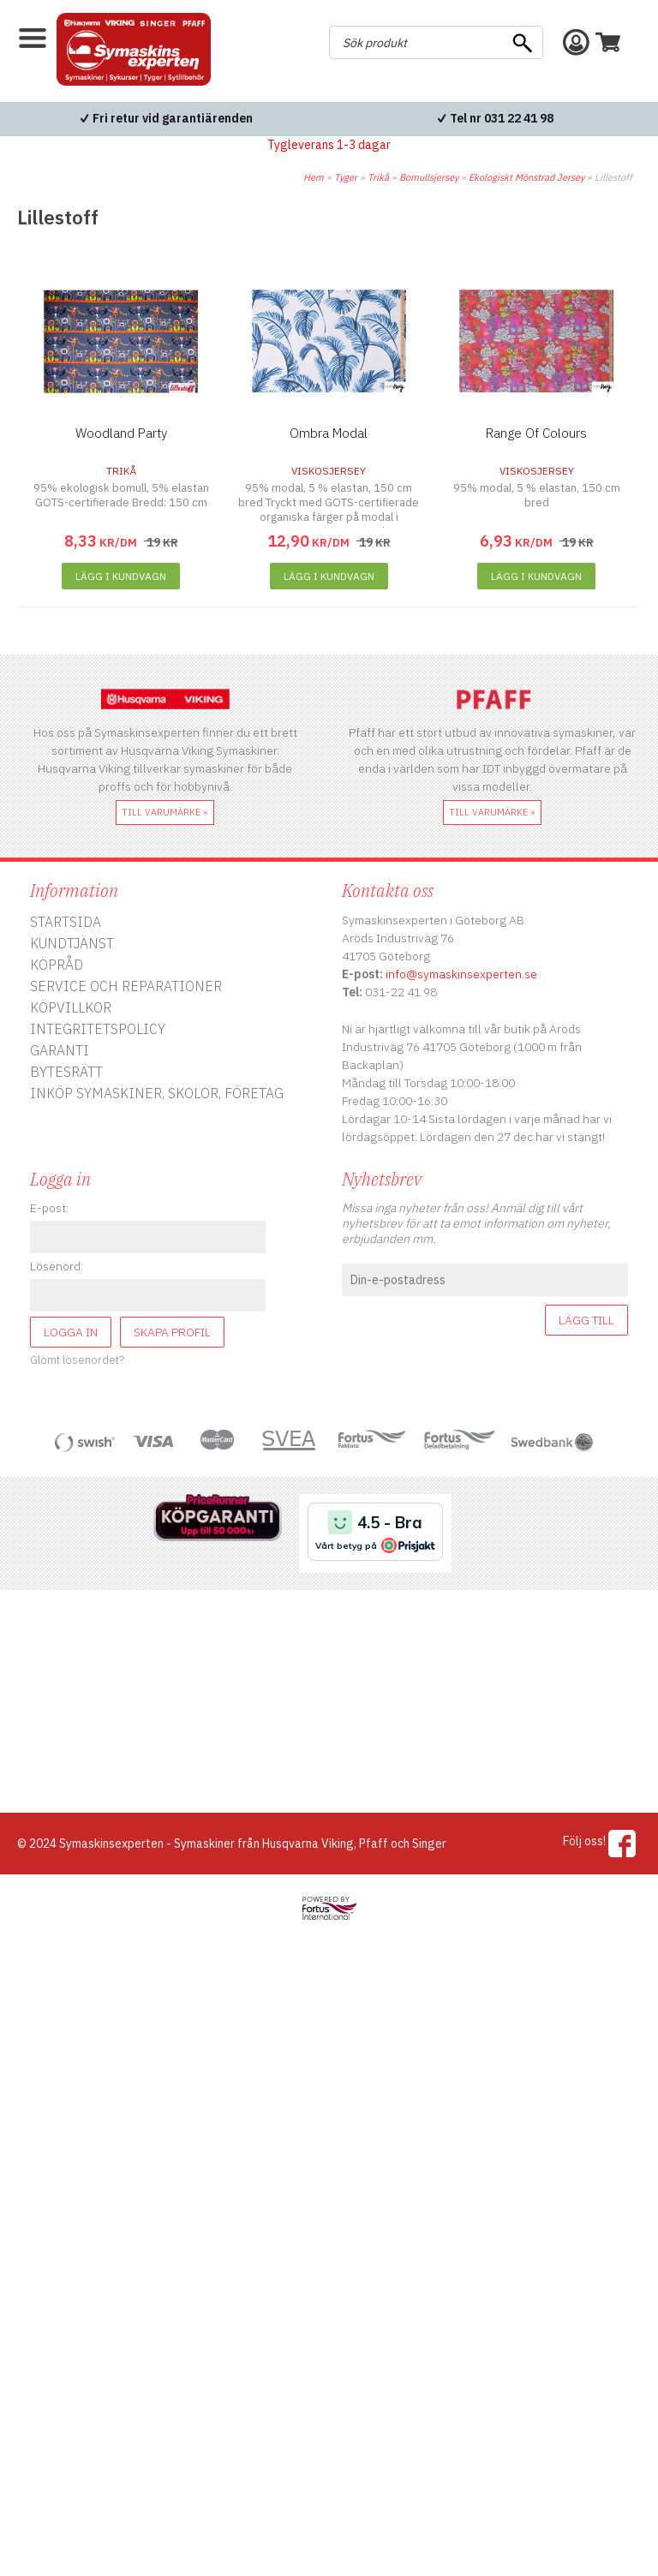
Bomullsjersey (428, 177)
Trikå (378, 177)
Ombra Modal (329, 433)
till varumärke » (165, 812)
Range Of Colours (536, 433)
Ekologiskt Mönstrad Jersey (526, 177)
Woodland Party (121, 433)
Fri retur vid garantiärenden (173, 118)
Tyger (345, 177)
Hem (313, 177)
